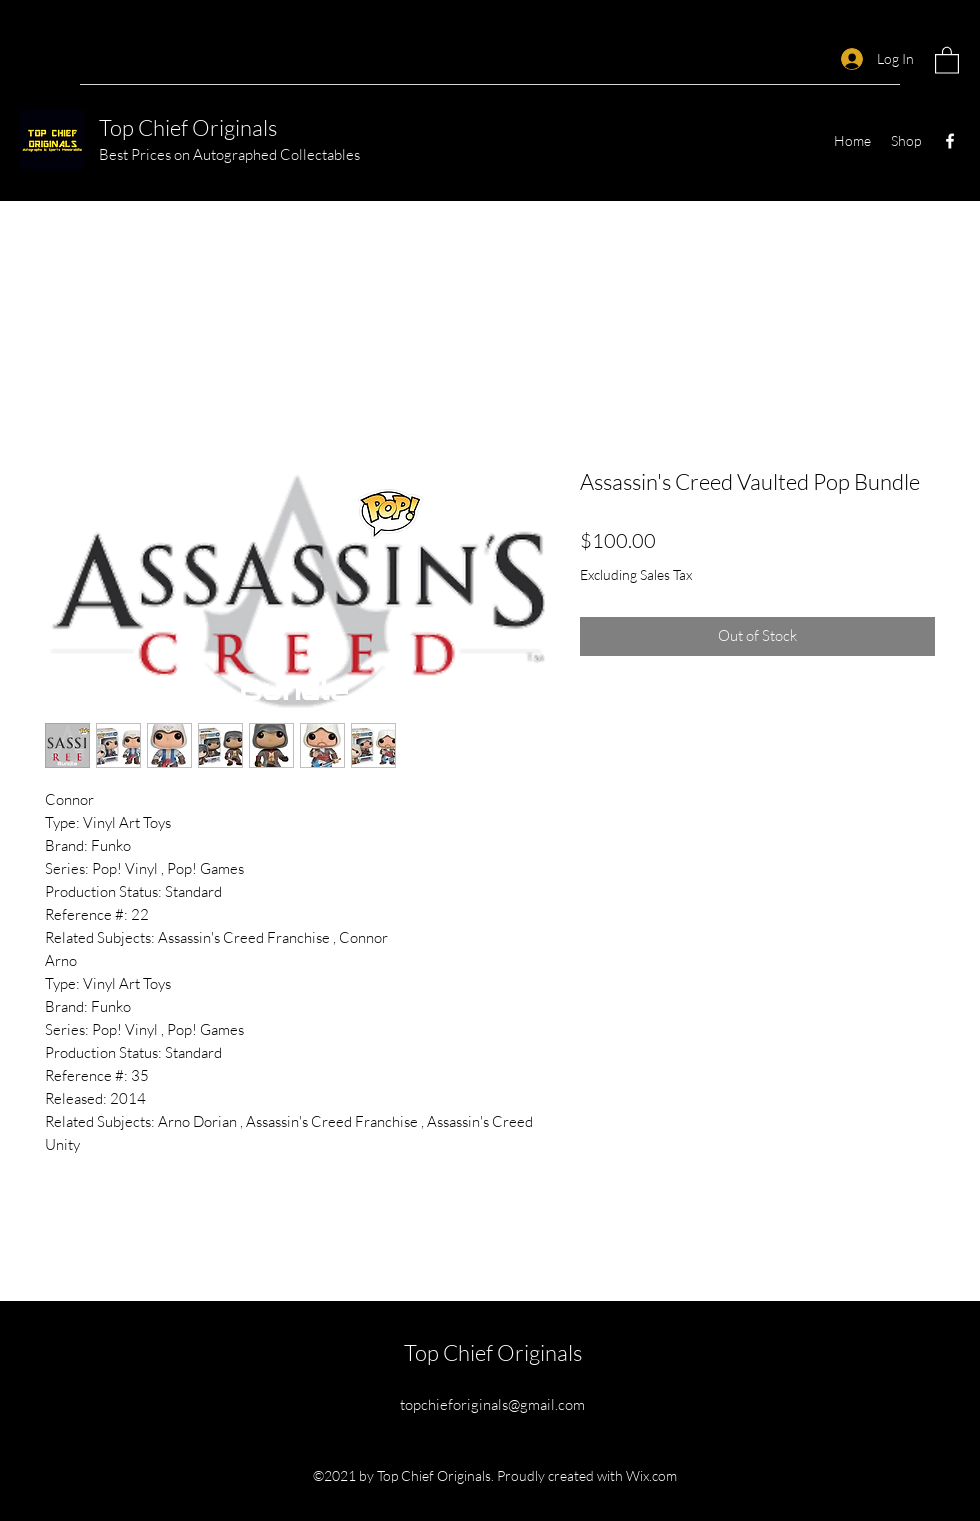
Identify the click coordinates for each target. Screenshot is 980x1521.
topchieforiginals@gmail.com (492, 1404)
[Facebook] (950, 141)
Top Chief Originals (188, 127)
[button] (947, 59)
